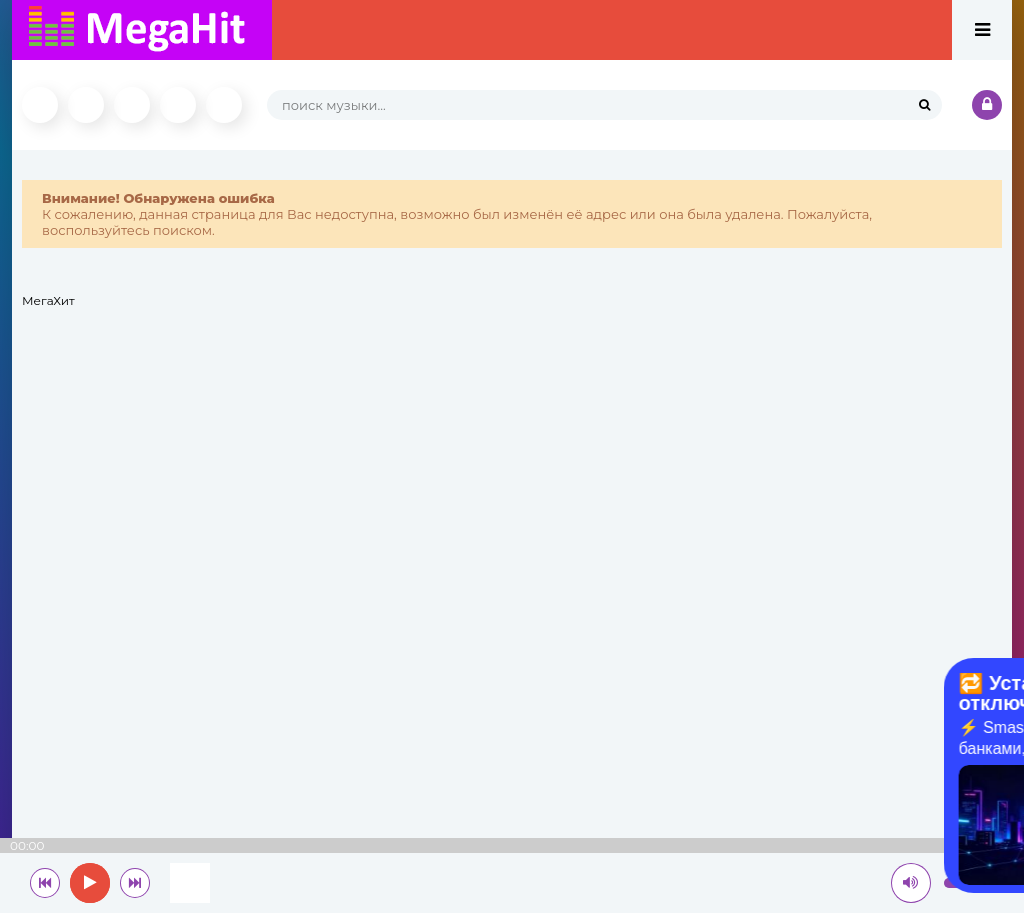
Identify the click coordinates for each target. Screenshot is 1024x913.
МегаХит (48, 300)
